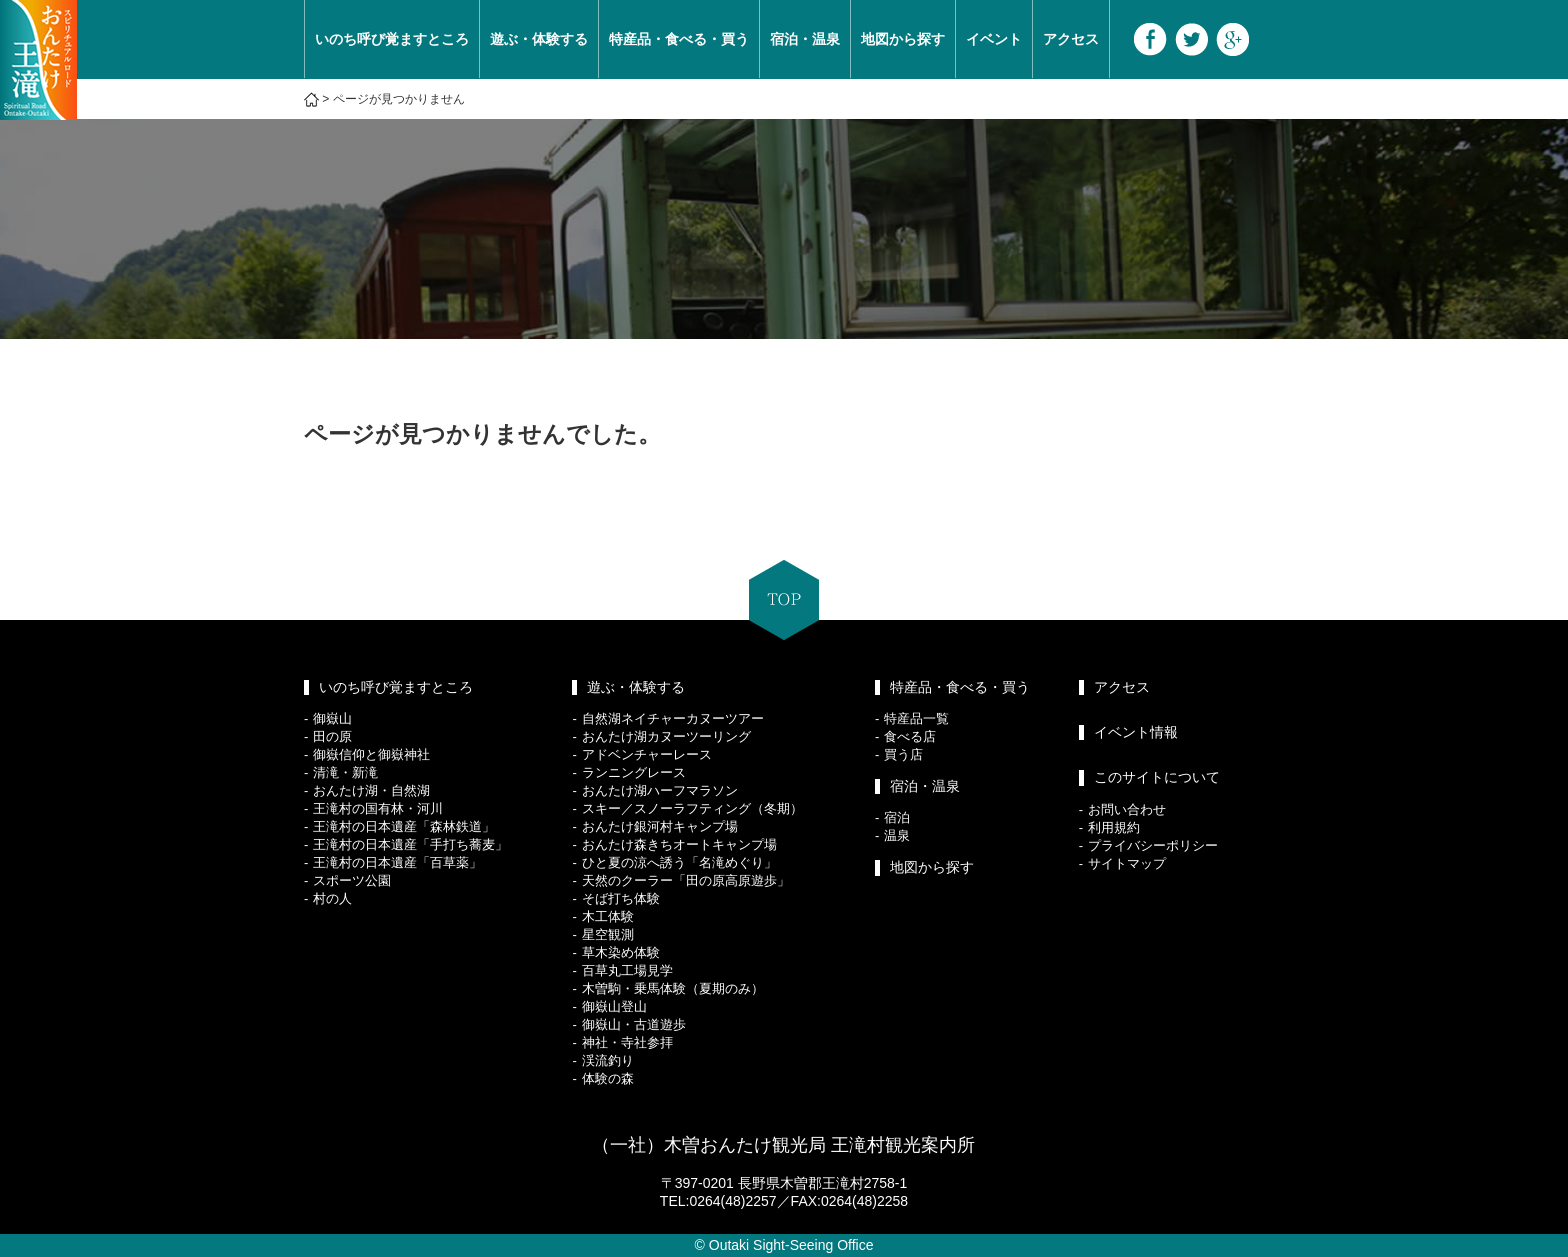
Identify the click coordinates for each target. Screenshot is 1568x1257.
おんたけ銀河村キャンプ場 (660, 826)
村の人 (332, 898)
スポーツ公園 (352, 880)
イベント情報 (1136, 732)
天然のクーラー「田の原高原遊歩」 (686, 880)
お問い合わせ (1127, 809)
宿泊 (897, 817)
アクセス (1071, 39)
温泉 (897, 835)
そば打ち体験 (621, 898)
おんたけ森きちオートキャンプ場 (679, 844)
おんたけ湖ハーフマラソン (660, 790)
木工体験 (608, 916)
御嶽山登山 (614, 1006)
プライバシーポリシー (1153, 845)
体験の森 (608, 1078)
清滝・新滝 (345, 772)
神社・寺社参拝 (627, 1042)
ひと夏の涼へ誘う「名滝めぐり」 (679, 862)
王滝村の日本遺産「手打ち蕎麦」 (410, 844)
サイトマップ (1127, 863)
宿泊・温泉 (805, 39)
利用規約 (1114, 827)
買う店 (903, 754)
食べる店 (910, 736)
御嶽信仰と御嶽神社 (371, 754)
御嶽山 (332, 718)
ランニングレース (634, 772)
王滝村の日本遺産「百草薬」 (397, 862)
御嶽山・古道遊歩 (634, 1024)
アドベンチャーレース (647, 754)
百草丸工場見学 (627, 970)
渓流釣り (608, 1060)
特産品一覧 (916, 718)
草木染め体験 (621, 952)
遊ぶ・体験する (539, 39)
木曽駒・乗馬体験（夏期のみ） (673, 988)
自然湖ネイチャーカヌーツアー (673, 718)
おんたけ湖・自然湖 (371, 790)
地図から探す (903, 39)
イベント (994, 39)
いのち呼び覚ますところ (392, 39)
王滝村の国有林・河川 (378, 808)
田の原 (332, 736)
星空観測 (608, 934)
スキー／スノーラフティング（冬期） (692, 808)
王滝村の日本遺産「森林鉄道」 (404, 826)
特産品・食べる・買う (679, 39)
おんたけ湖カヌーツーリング (666, 736)
